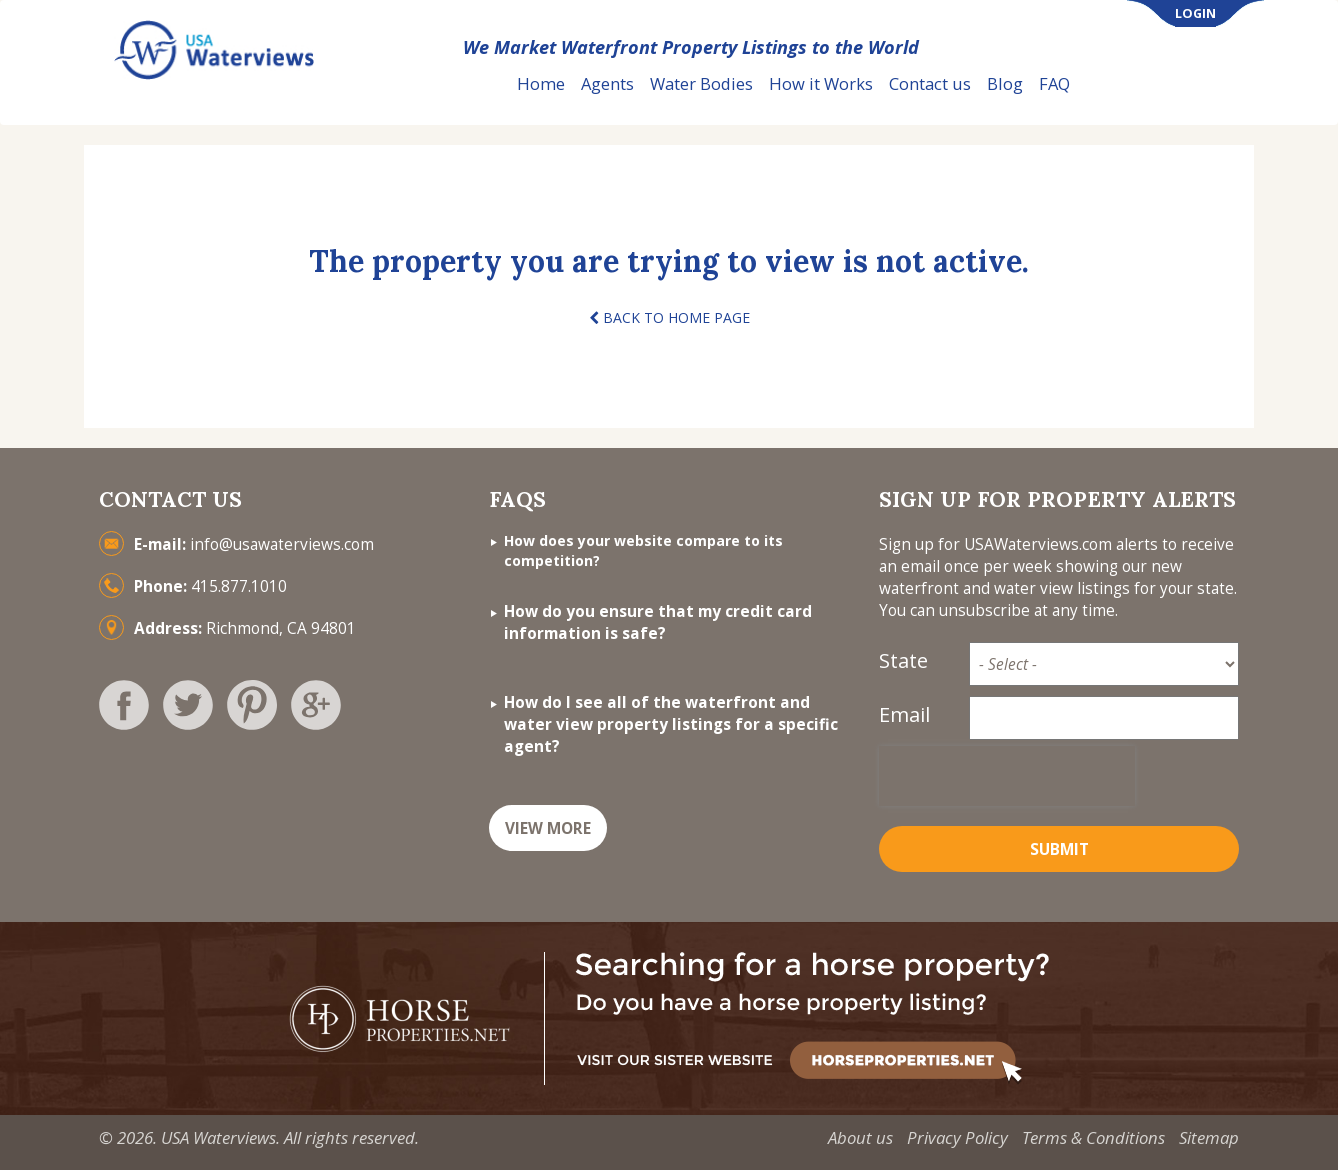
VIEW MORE (548, 828)
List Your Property (1173, 84)
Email (904, 714)
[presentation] (1007, 776)
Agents (607, 83)
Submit (1059, 849)
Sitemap (1209, 1137)
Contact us (930, 83)
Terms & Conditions (1093, 1137)
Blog (1005, 83)
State (903, 660)
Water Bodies (701, 83)
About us (860, 1137)
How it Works (821, 83)
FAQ (1054, 83)
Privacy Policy (957, 1137)
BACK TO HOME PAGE (669, 317)
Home (541, 83)
